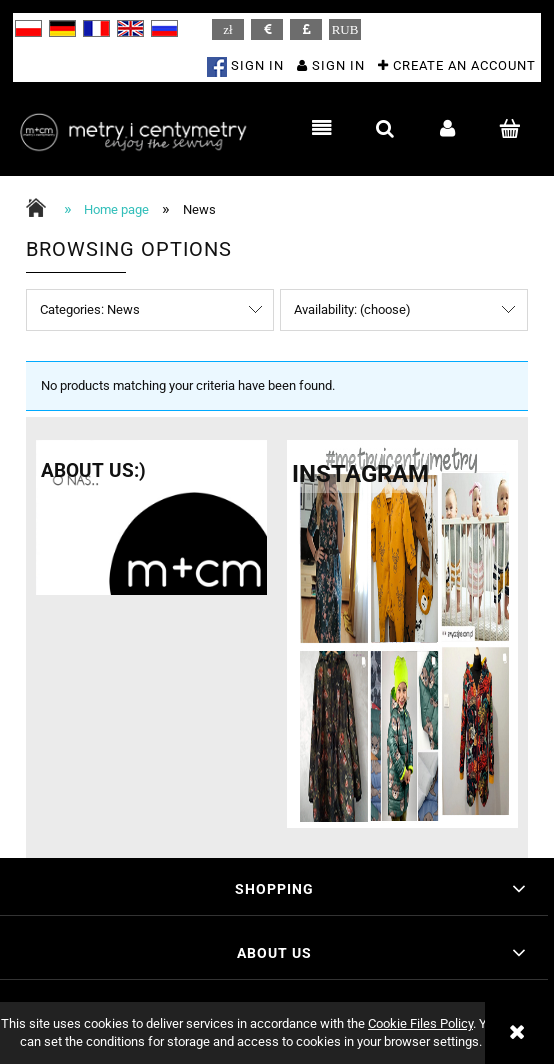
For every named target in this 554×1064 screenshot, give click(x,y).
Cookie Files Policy (420, 1023)
